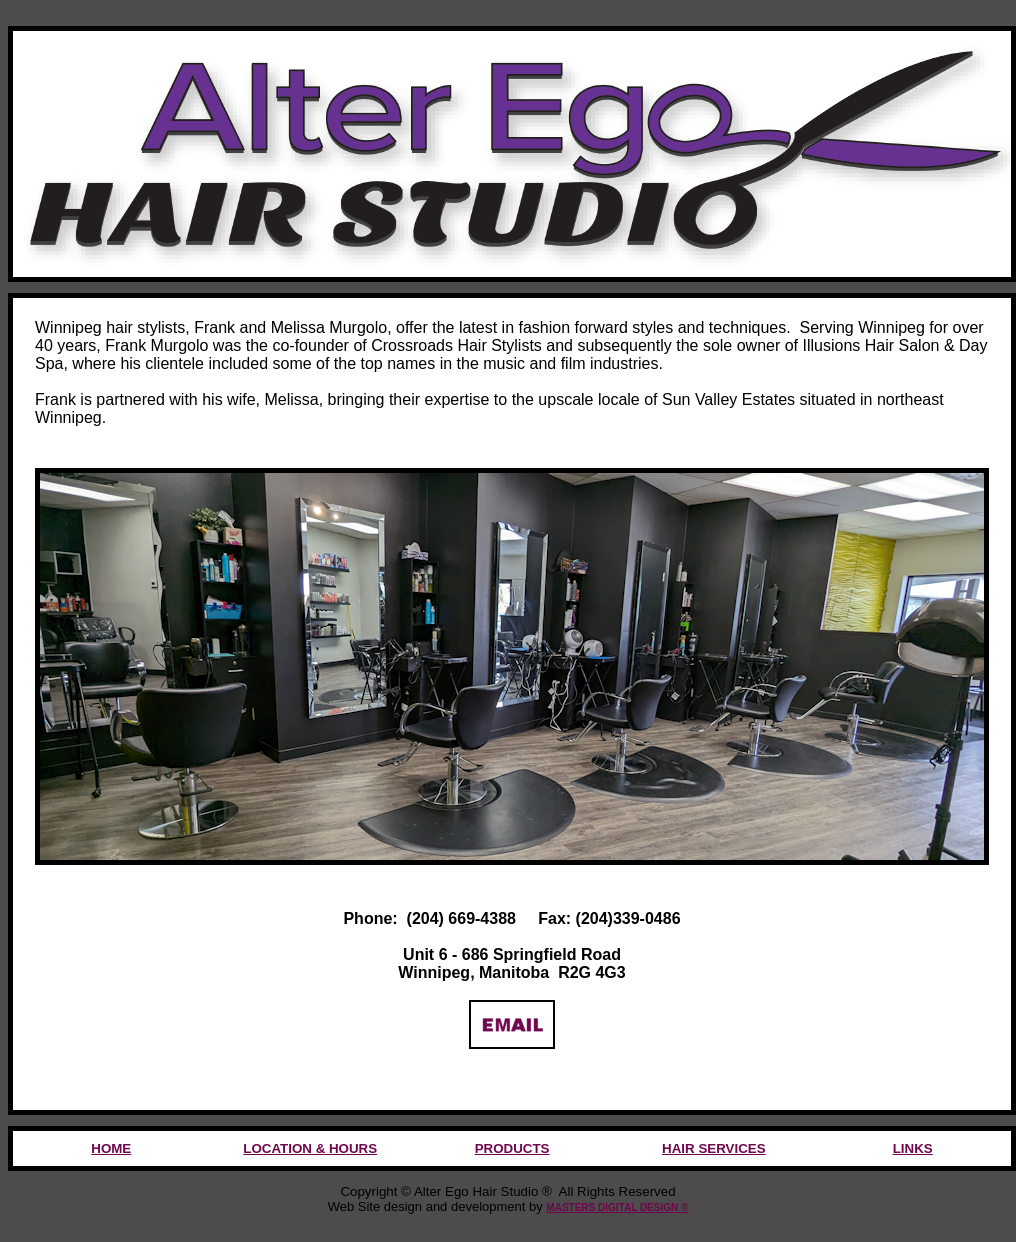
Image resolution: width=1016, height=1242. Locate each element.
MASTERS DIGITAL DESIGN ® (617, 1207)
